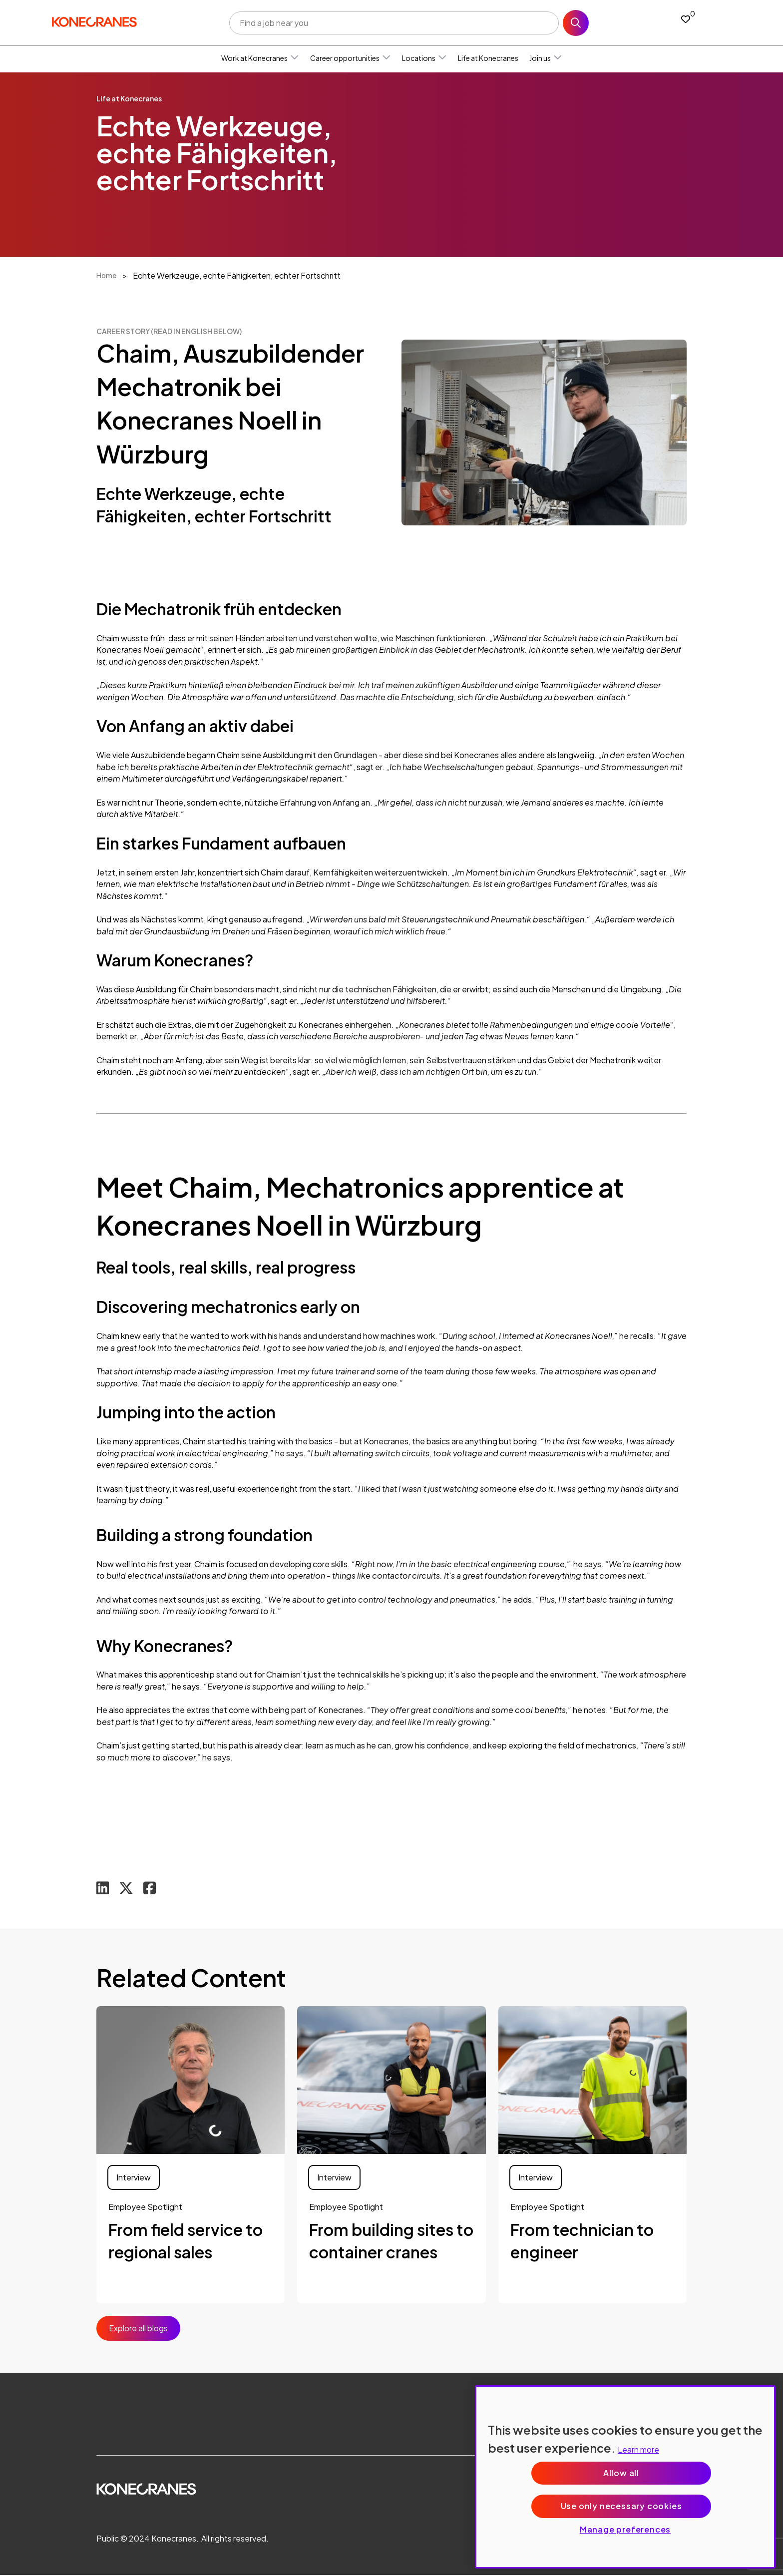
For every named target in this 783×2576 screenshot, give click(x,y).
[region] (625, 2477)
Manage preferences (625, 2529)
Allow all (621, 2473)
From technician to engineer (582, 2241)
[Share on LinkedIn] (102, 1889)
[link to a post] (190, 2080)
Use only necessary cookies (621, 2506)
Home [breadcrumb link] (106, 275)
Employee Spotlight (145, 2207)
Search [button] (576, 23)
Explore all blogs (138, 2328)
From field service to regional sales (185, 2241)
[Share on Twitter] (126, 1889)
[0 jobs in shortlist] (685, 18)
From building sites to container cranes (391, 2241)
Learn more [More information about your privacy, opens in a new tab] (638, 2449)
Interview (133, 2177)
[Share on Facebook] (150, 1889)
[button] (294, 58)
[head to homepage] (94, 20)
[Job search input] (394, 22)
